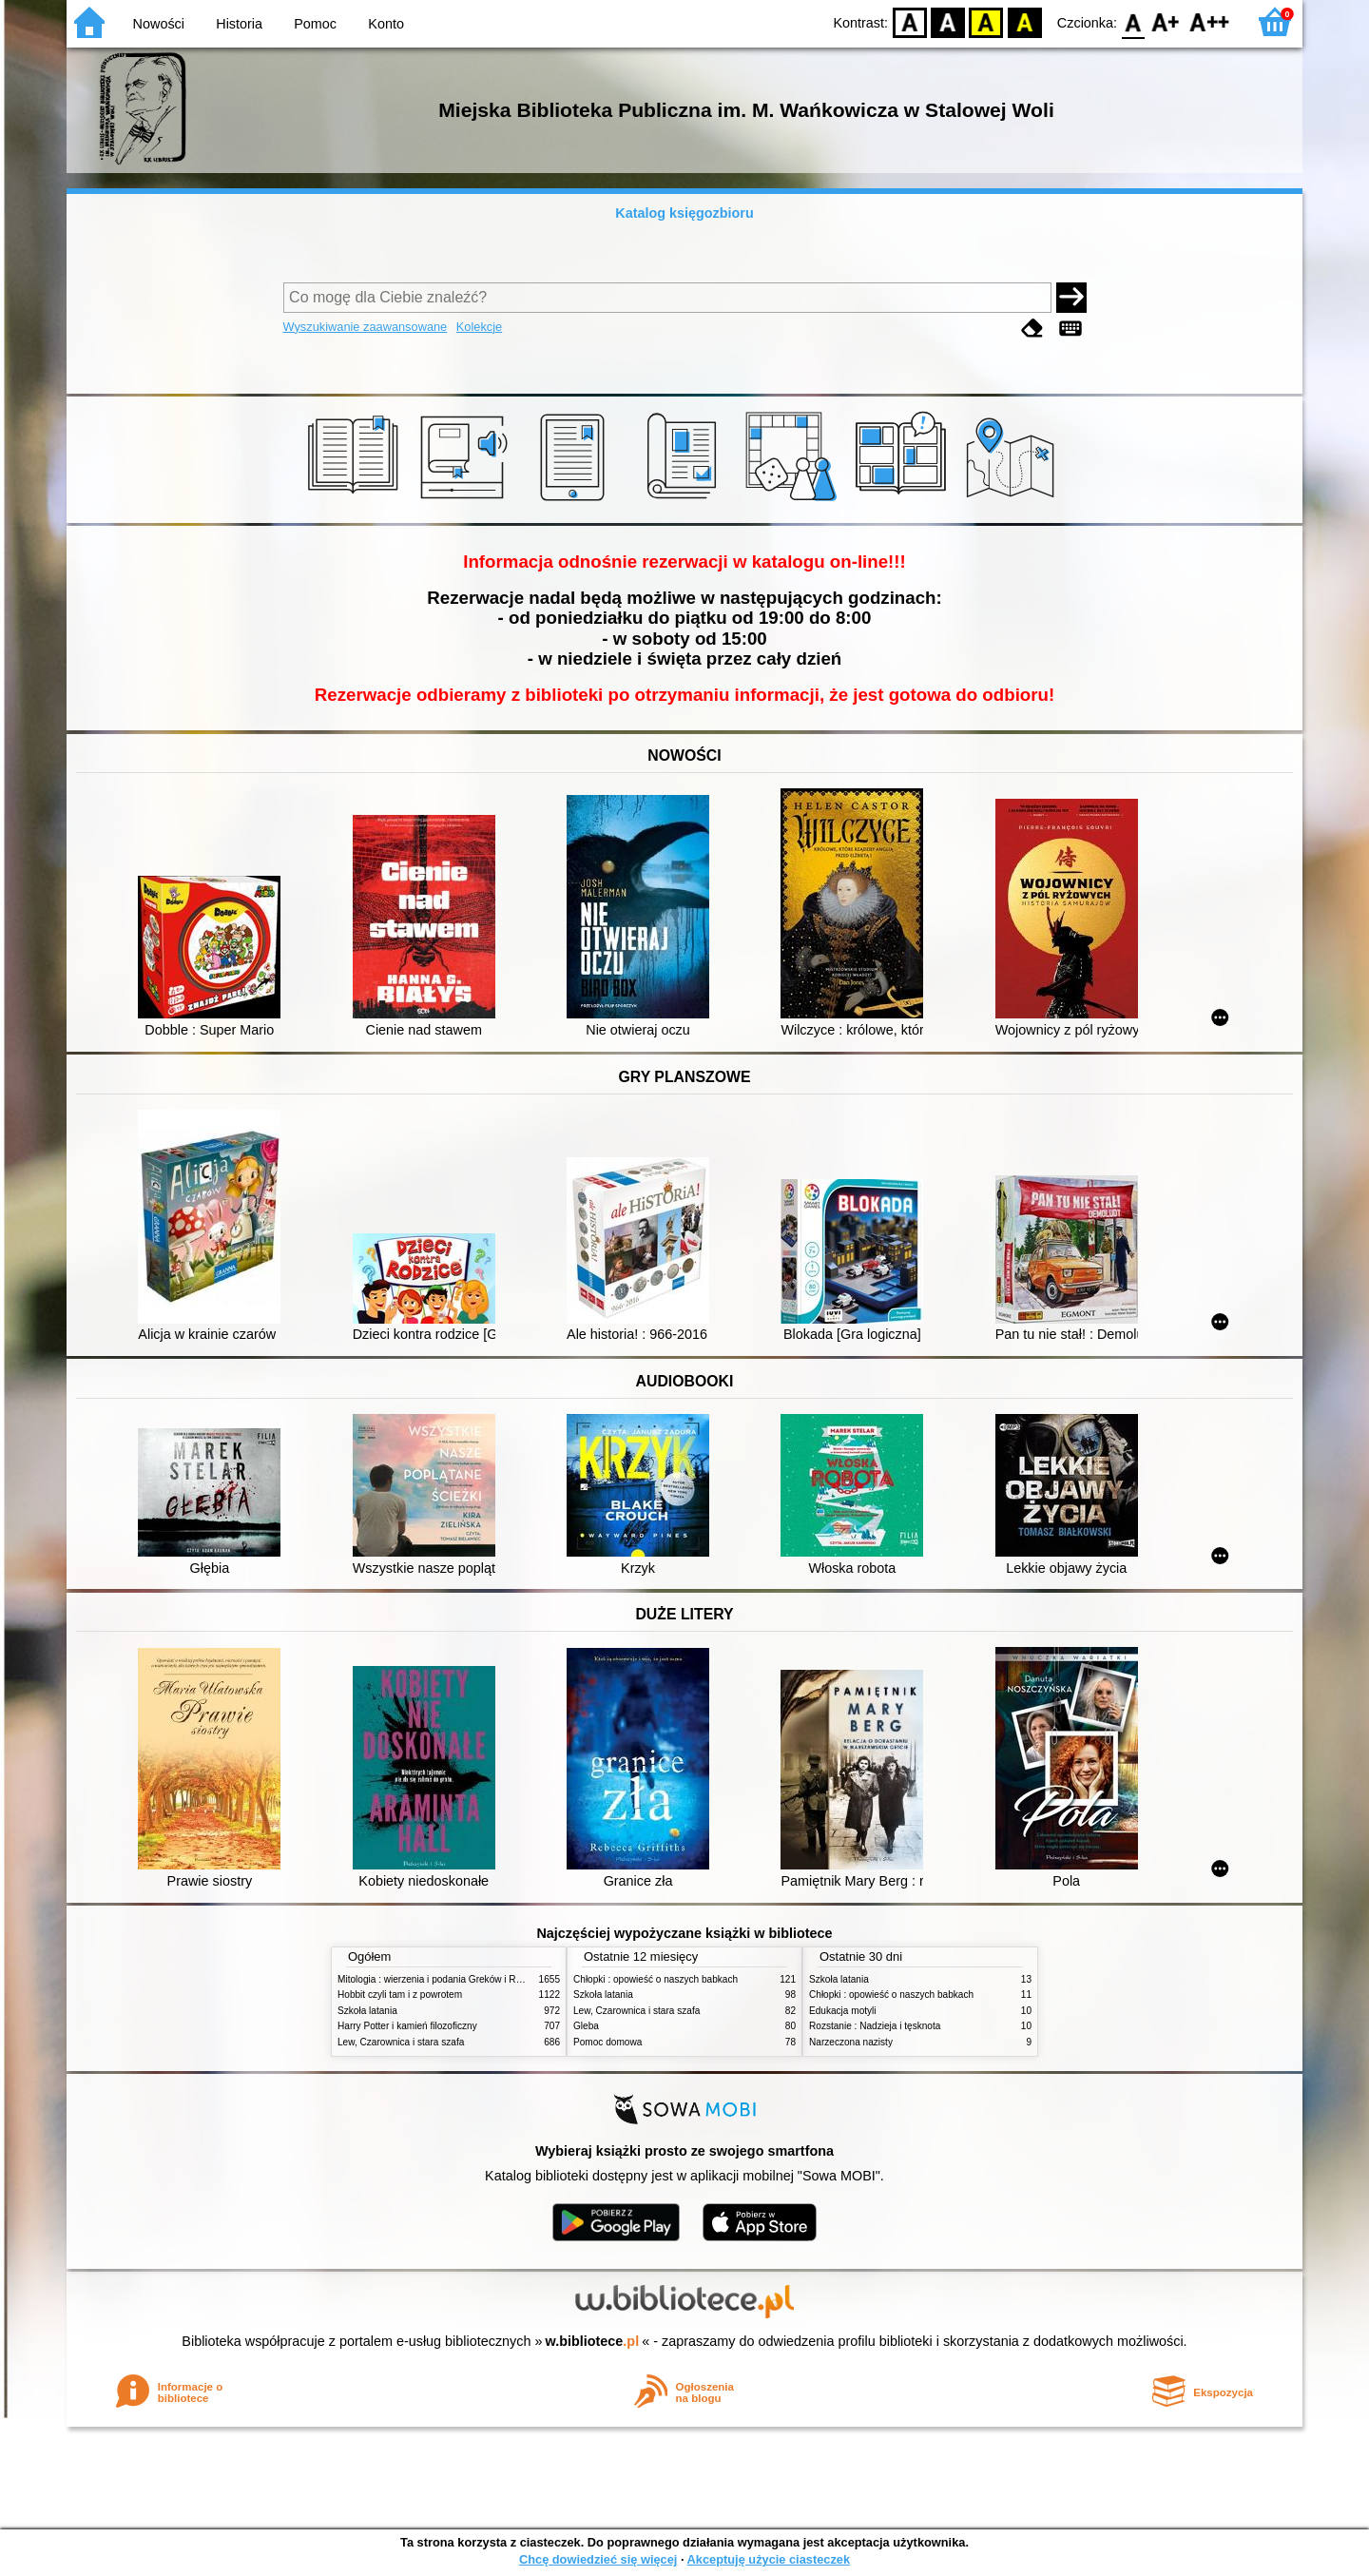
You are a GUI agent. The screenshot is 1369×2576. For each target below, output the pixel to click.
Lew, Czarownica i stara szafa (400, 2042)
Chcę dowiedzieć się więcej (598, 2559)
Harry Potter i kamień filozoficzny (407, 2026)
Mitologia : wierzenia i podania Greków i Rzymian (442, 1979)
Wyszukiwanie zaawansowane (365, 327)
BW (947, 21)
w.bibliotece (593, 2341)
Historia (239, 23)
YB (986, 21)
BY (1024, 21)
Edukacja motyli (843, 2010)
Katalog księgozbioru (684, 213)
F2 (1210, 21)
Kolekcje (479, 327)
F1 (1166, 21)
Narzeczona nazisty (851, 2042)
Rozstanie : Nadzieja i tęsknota (874, 2026)
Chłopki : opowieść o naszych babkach (655, 1979)
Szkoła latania (367, 2010)
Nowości (158, 23)
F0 (1133, 21)
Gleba (586, 2026)
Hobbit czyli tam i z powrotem (399, 1994)
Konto (386, 23)
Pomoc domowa (607, 2042)
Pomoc (315, 23)
